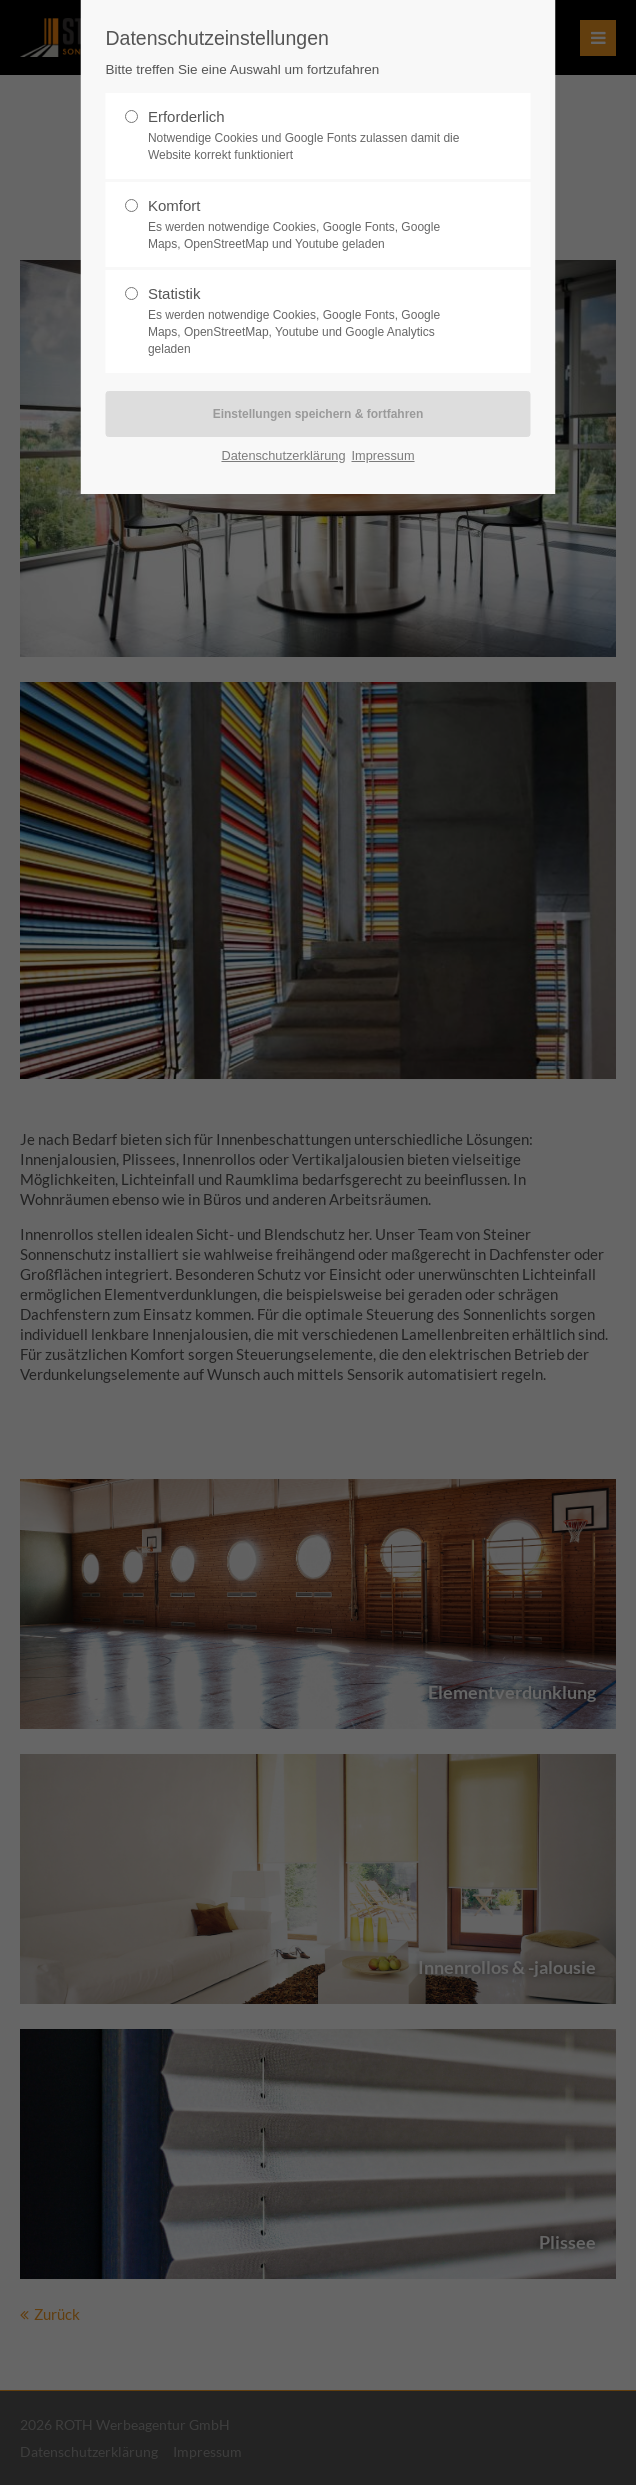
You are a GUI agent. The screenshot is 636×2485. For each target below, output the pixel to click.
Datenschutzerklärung (283, 455)
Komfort (310, 225)
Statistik (310, 321)
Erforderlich (310, 136)
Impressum (382, 455)
